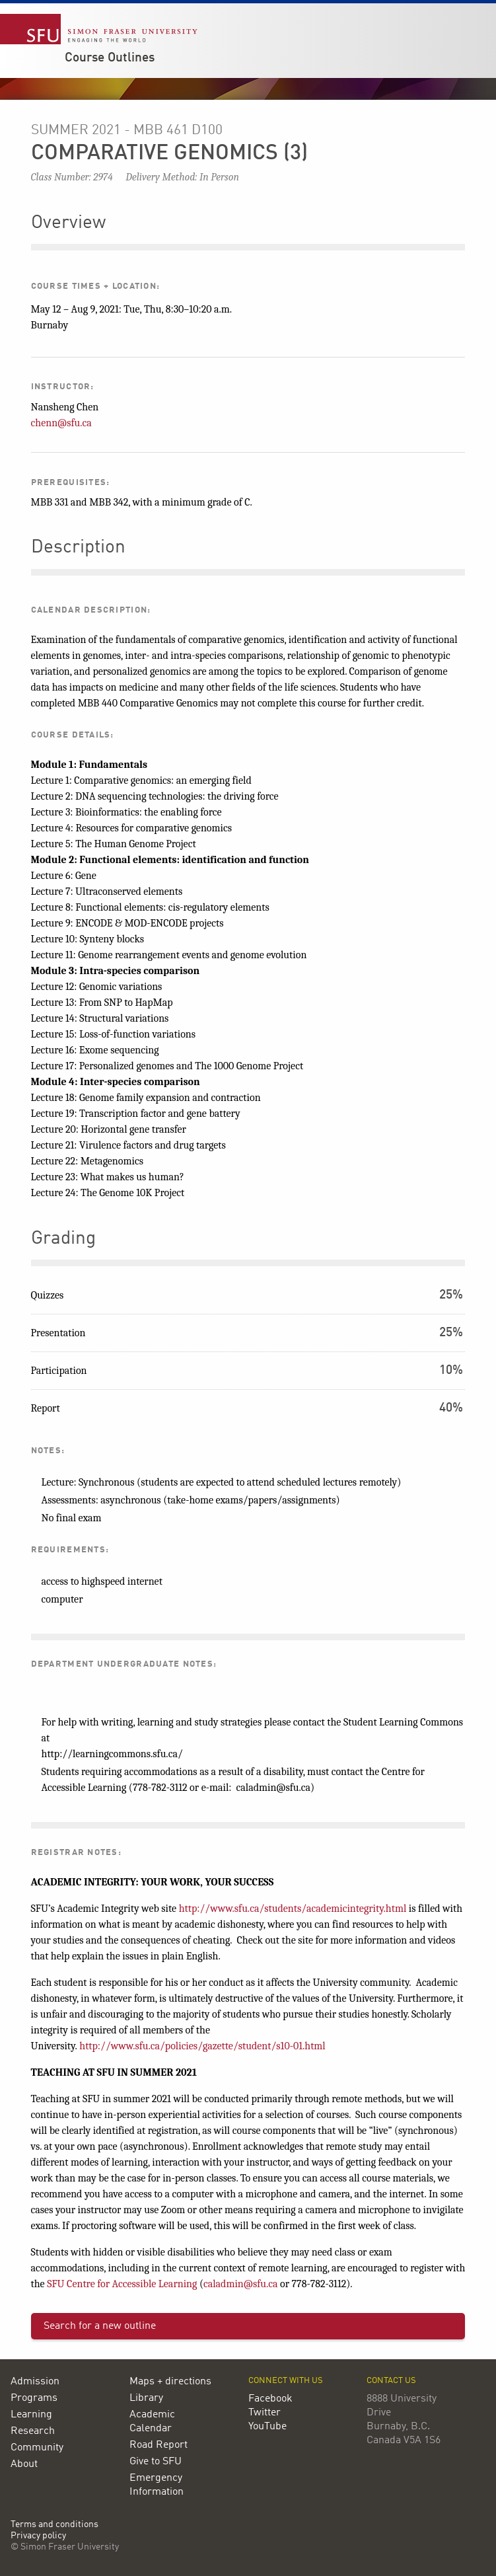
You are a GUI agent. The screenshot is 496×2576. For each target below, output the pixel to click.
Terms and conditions (54, 2524)
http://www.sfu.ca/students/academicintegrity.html (293, 1908)
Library (146, 2398)
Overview (68, 223)
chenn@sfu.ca (61, 423)
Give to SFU (155, 2461)
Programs (34, 2398)
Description (78, 548)
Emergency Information (156, 2485)
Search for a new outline (100, 2326)
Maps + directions (170, 2381)
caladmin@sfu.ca (240, 2284)
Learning (31, 2414)
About (24, 2464)
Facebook (270, 2399)
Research (33, 2431)
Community (37, 2448)
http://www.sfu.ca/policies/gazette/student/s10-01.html (202, 2046)
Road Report (158, 2445)
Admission (35, 2381)
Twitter (264, 2412)
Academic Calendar (152, 2421)
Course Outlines (110, 58)
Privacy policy (38, 2536)
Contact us (391, 2380)
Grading (63, 1239)
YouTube (267, 2426)
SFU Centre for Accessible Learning (122, 2284)
